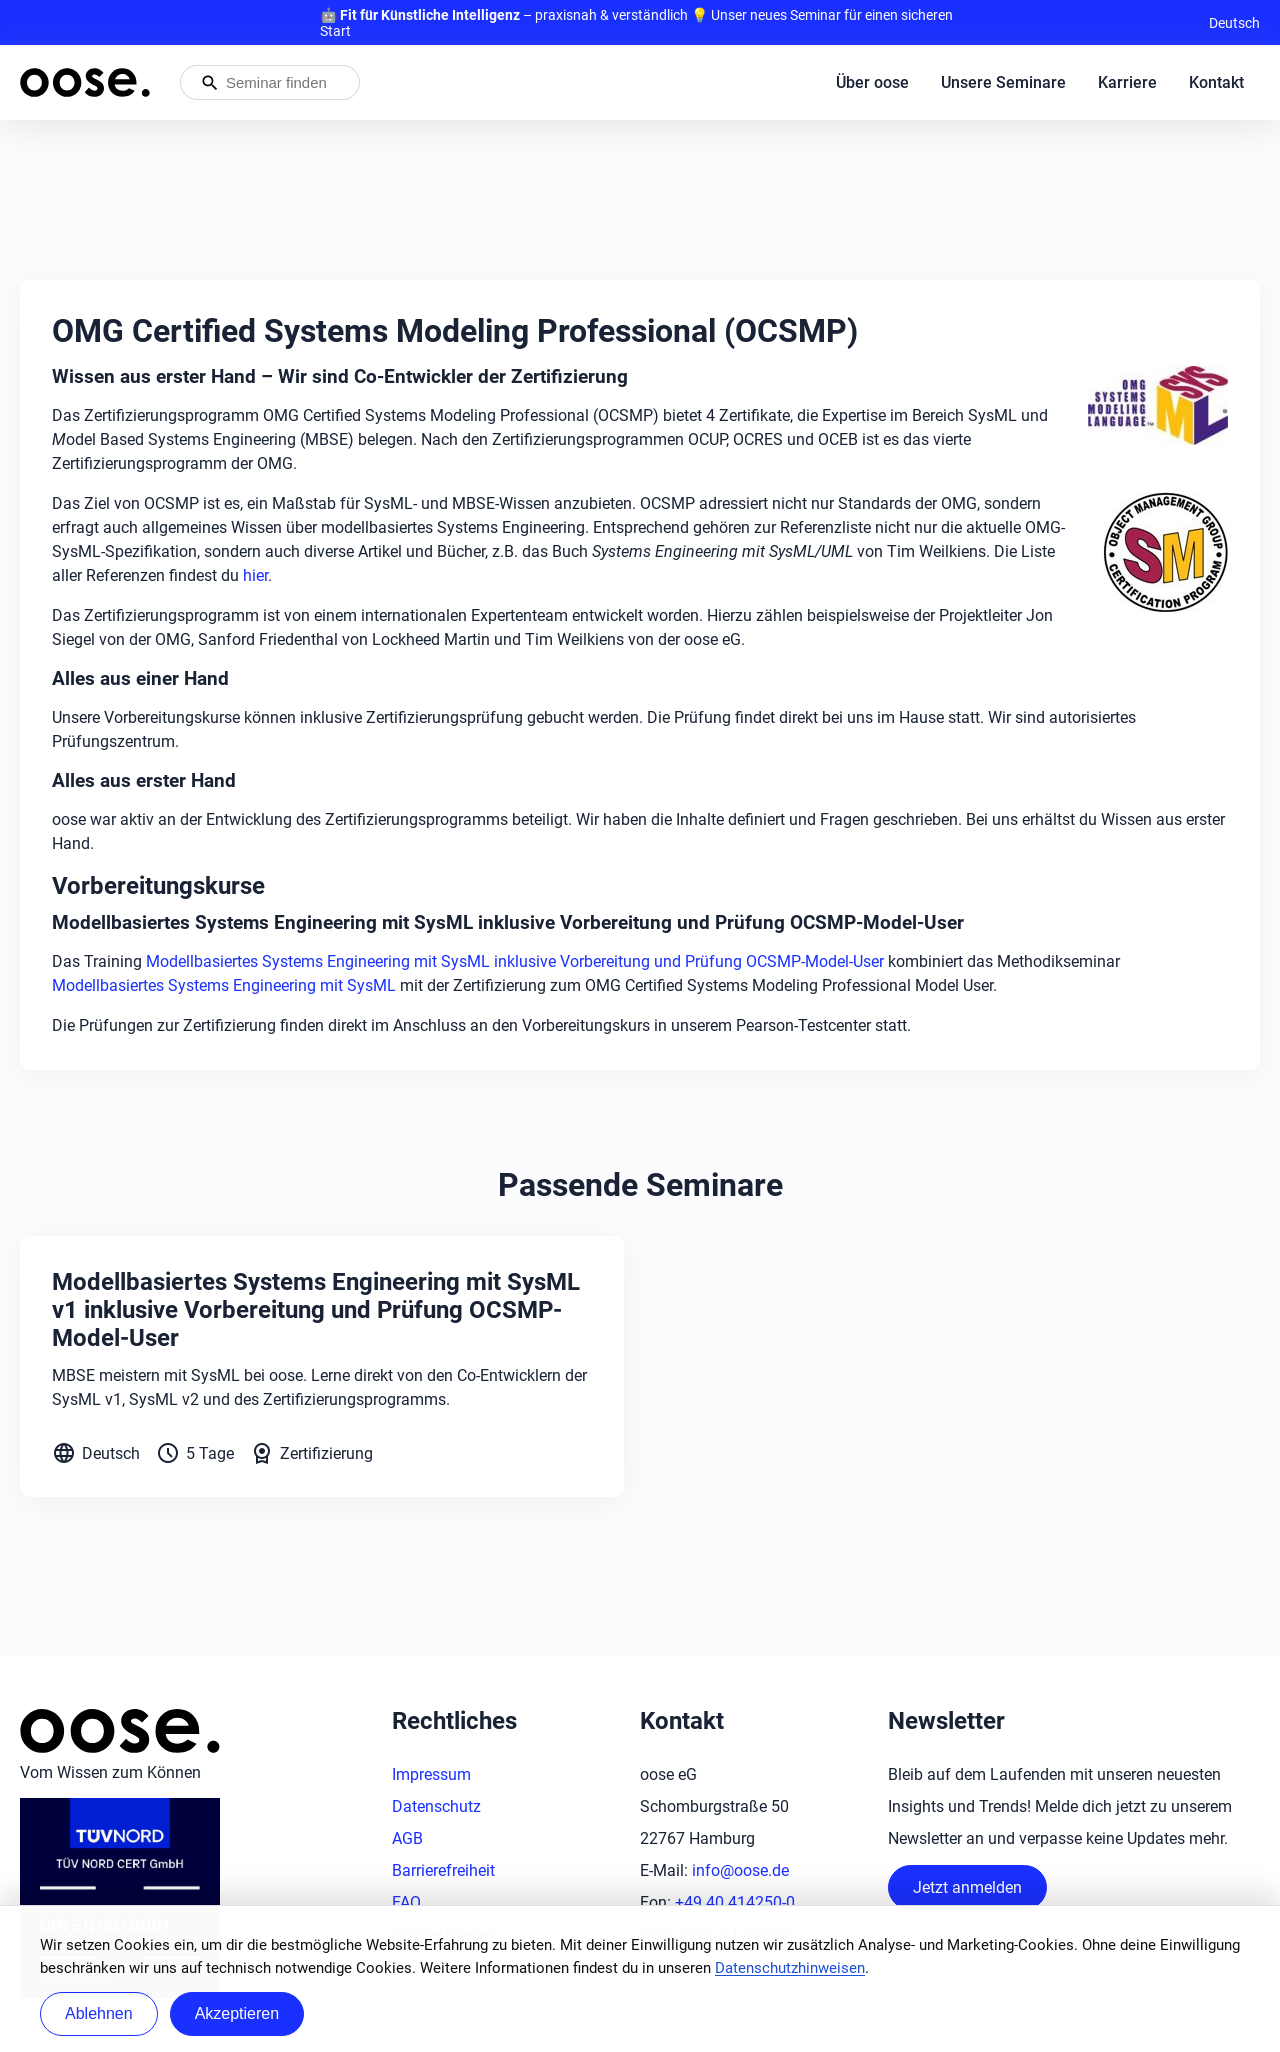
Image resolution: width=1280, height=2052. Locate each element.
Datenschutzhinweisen (790, 1968)
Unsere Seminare (1003, 82)
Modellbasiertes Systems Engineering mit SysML (224, 985)
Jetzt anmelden (967, 1887)
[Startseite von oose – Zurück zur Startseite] (85, 82)
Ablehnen (99, 2013)
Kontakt (1216, 82)
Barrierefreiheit (443, 1870)
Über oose (872, 82)
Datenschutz (436, 1806)
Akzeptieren (237, 2013)
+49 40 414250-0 (735, 1902)
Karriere (1127, 82)
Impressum (431, 1774)
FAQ (406, 1902)
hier (255, 575)
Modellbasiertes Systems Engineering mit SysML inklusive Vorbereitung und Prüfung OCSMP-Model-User (515, 961)
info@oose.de (740, 1870)
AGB (407, 1838)
